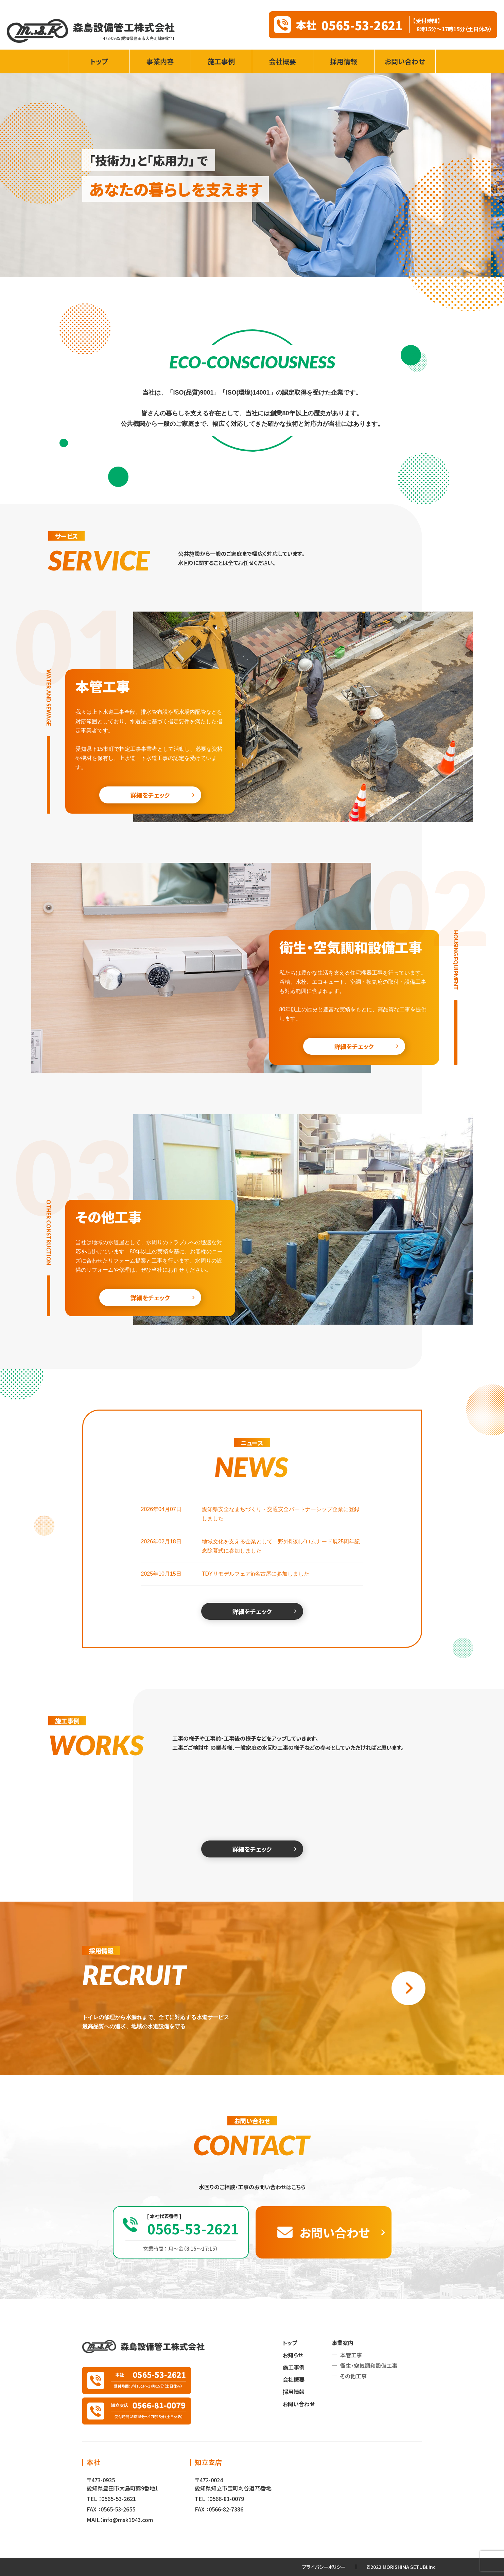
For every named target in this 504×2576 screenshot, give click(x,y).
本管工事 (351, 2355)
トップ (99, 61)
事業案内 (342, 2342)
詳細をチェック (150, 795)
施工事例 (221, 61)
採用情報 (343, 61)
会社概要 (282, 61)
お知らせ (293, 2355)
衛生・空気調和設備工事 (368, 2365)
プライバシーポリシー (324, 2566)
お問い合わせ (405, 61)
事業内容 (160, 61)
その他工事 (353, 2376)
